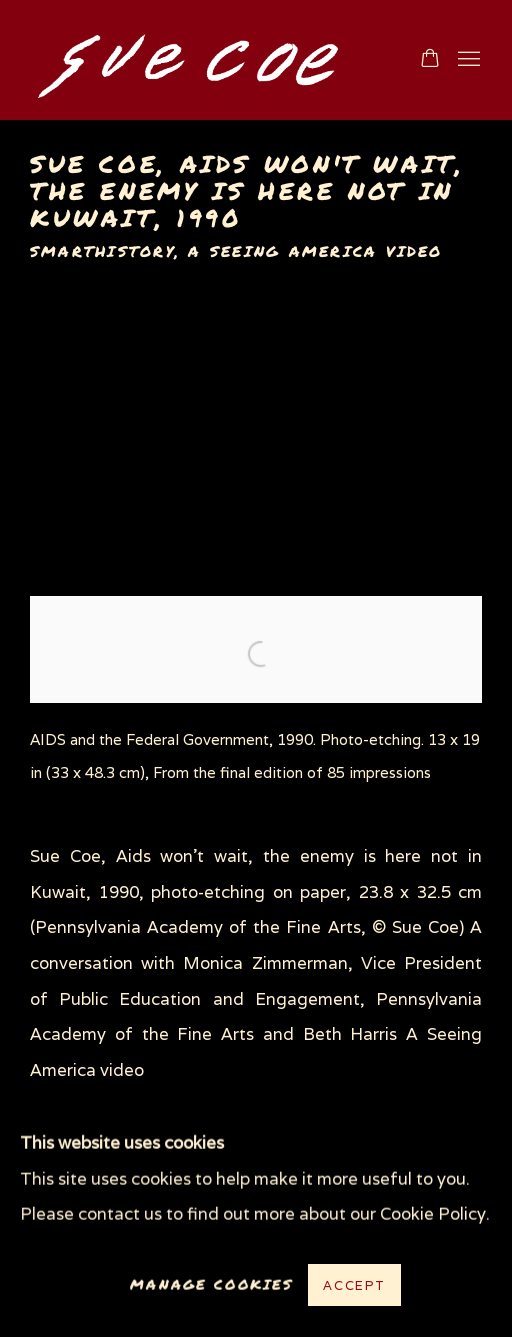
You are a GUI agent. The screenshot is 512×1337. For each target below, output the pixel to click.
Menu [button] (467, 60)
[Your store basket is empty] (430, 60)
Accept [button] (354, 1285)
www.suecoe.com (204, 60)
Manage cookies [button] (211, 1284)
